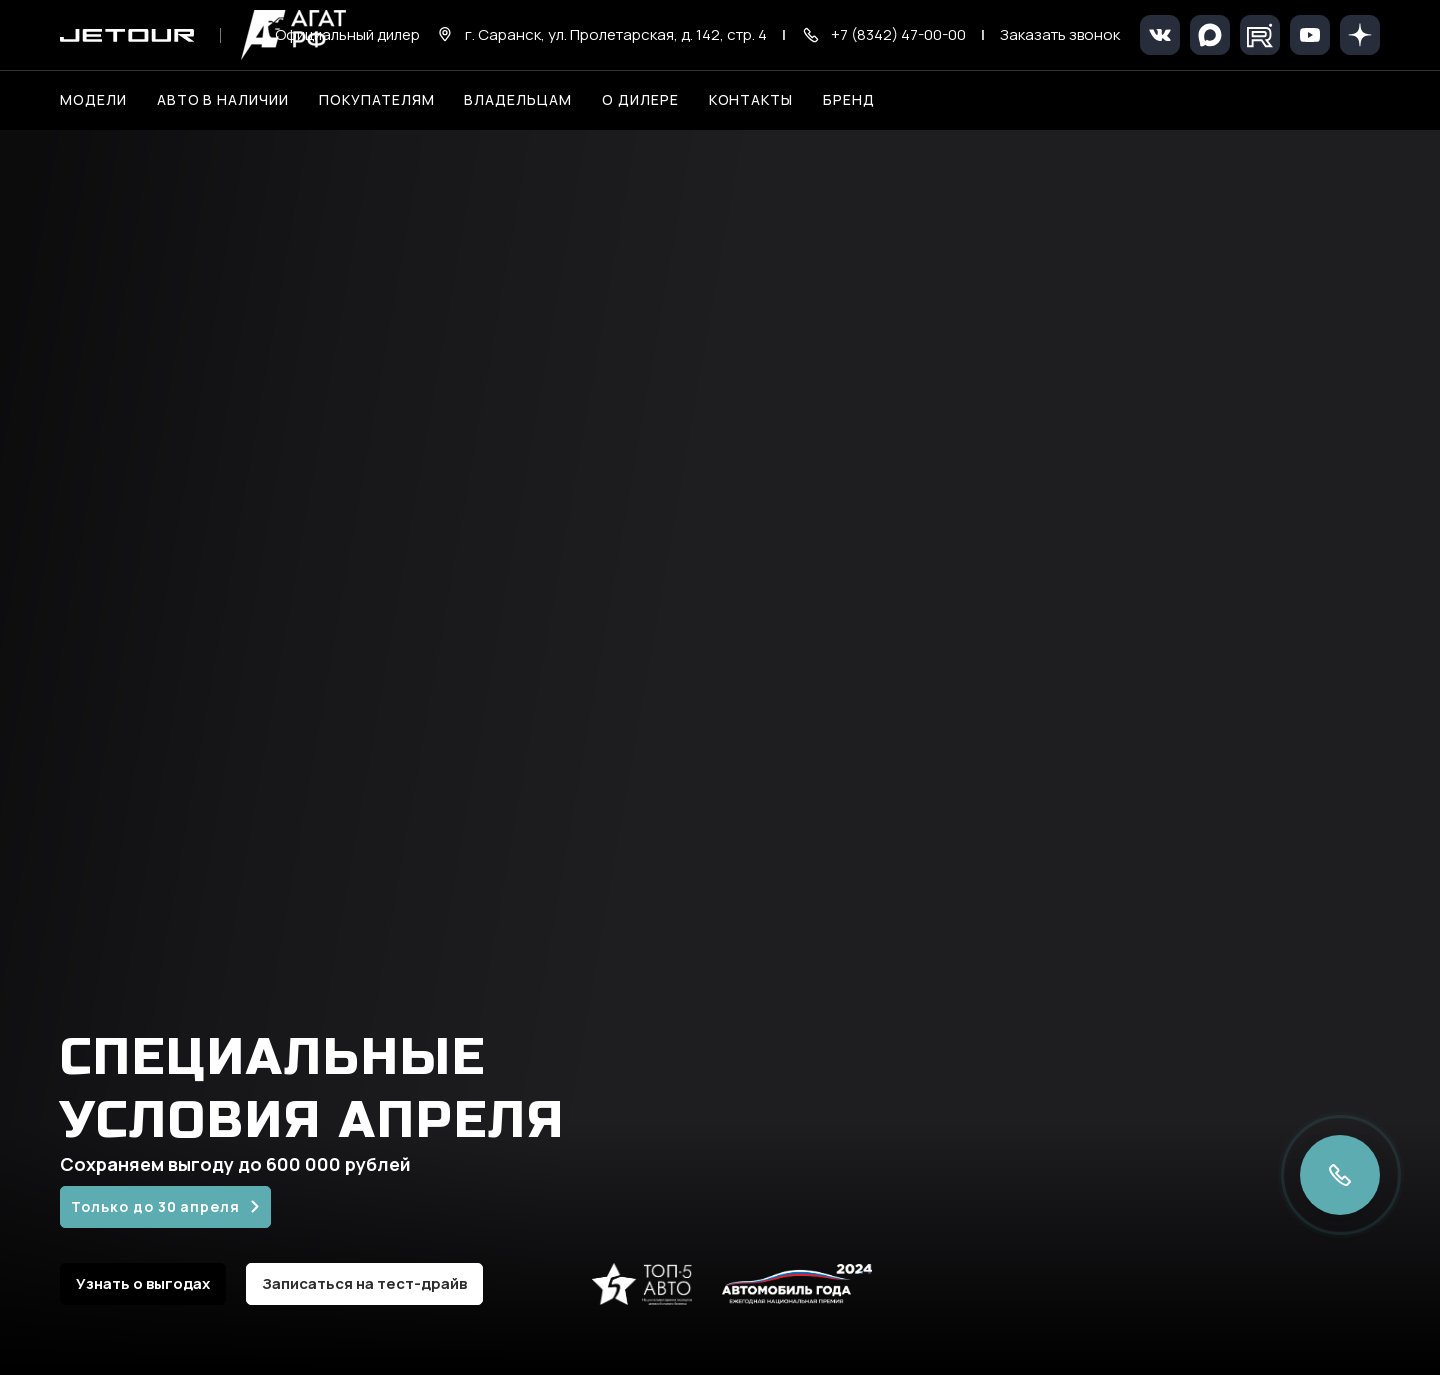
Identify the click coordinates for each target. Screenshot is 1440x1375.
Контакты (751, 99)
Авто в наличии (223, 99)
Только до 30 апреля (155, 1206)
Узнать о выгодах (143, 1283)
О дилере (640, 99)
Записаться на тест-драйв (364, 1283)
